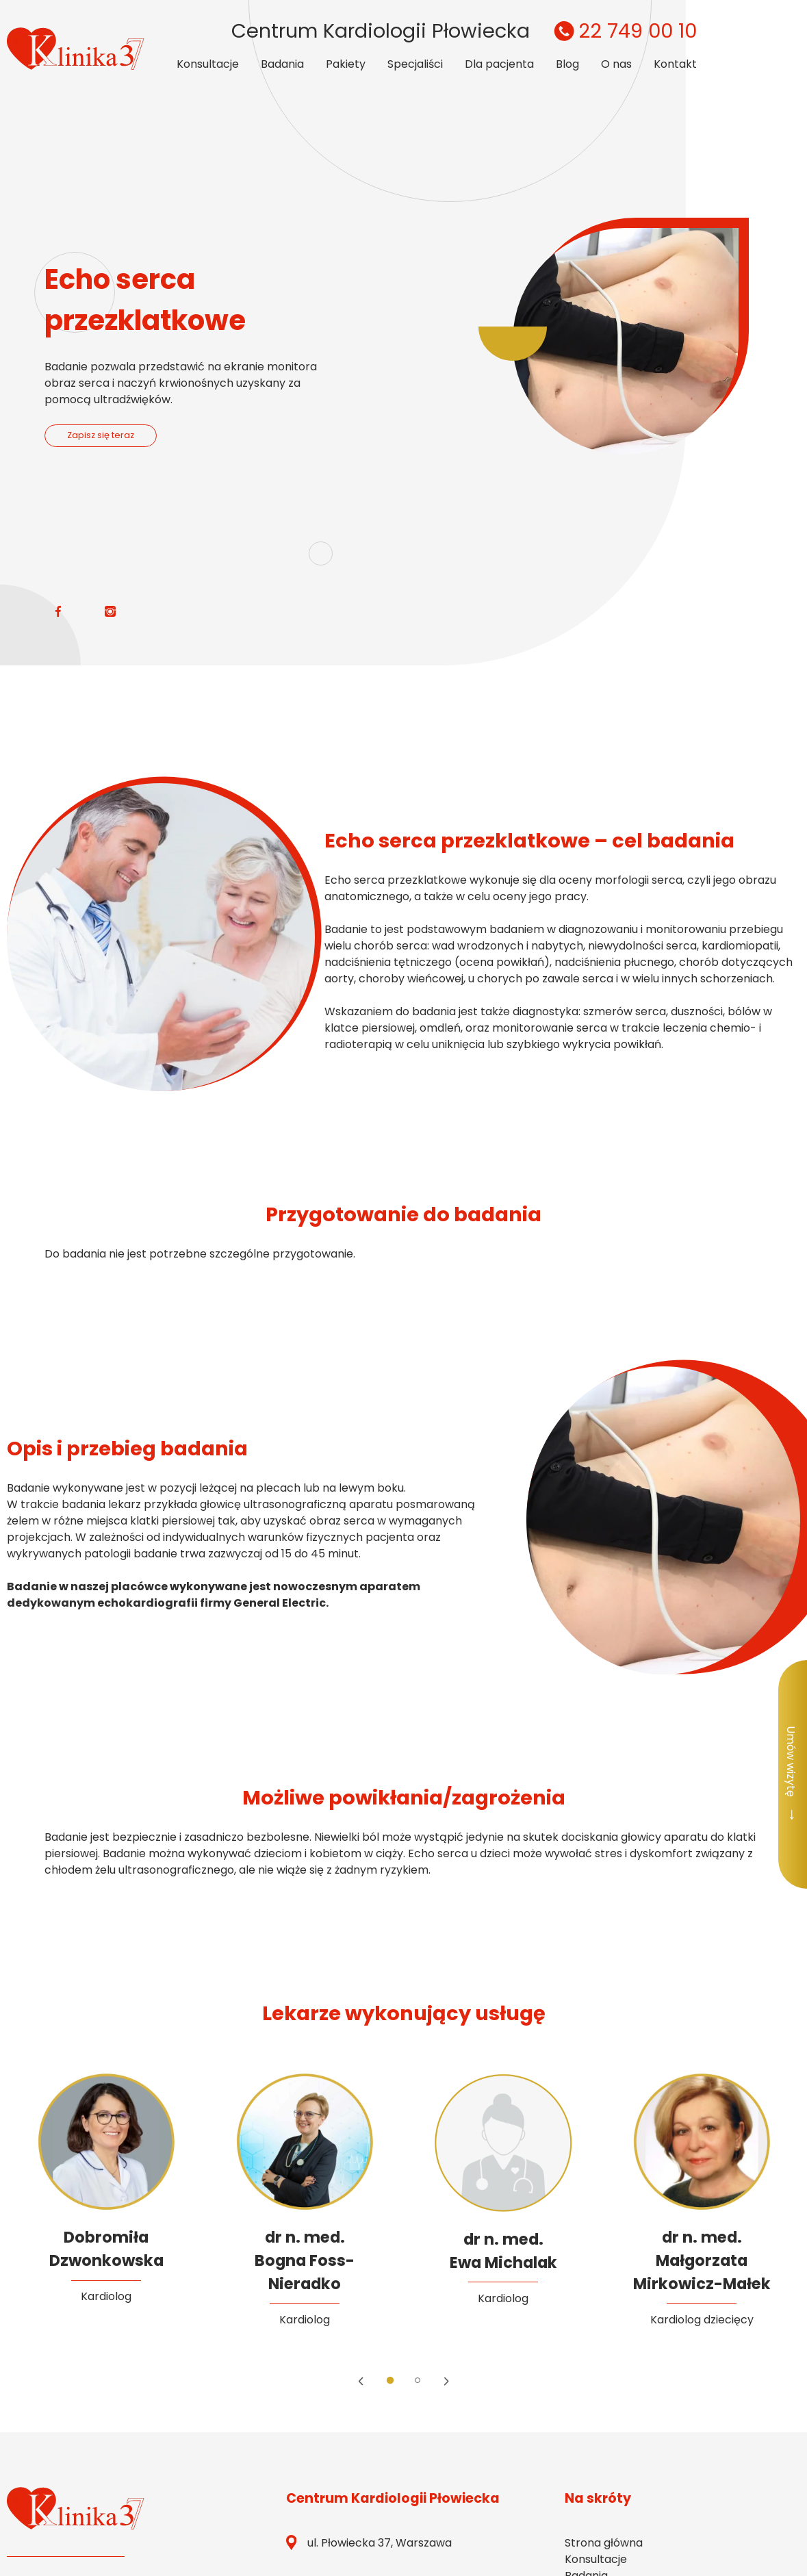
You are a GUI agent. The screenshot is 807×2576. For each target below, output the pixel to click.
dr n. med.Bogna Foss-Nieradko (305, 2260)
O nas (616, 64)
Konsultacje (208, 64)
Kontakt (675, 64)
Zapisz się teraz (100, 435)
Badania (282, 64)
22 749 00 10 (623, 30)
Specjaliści (415, 64)
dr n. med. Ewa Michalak (503, 2250)
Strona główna (604, 2543)
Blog (567, 64)
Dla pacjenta (499, 64)
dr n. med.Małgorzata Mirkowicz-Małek (702, 2260)
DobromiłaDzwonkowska (106, 2248)
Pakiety (346, 64)
